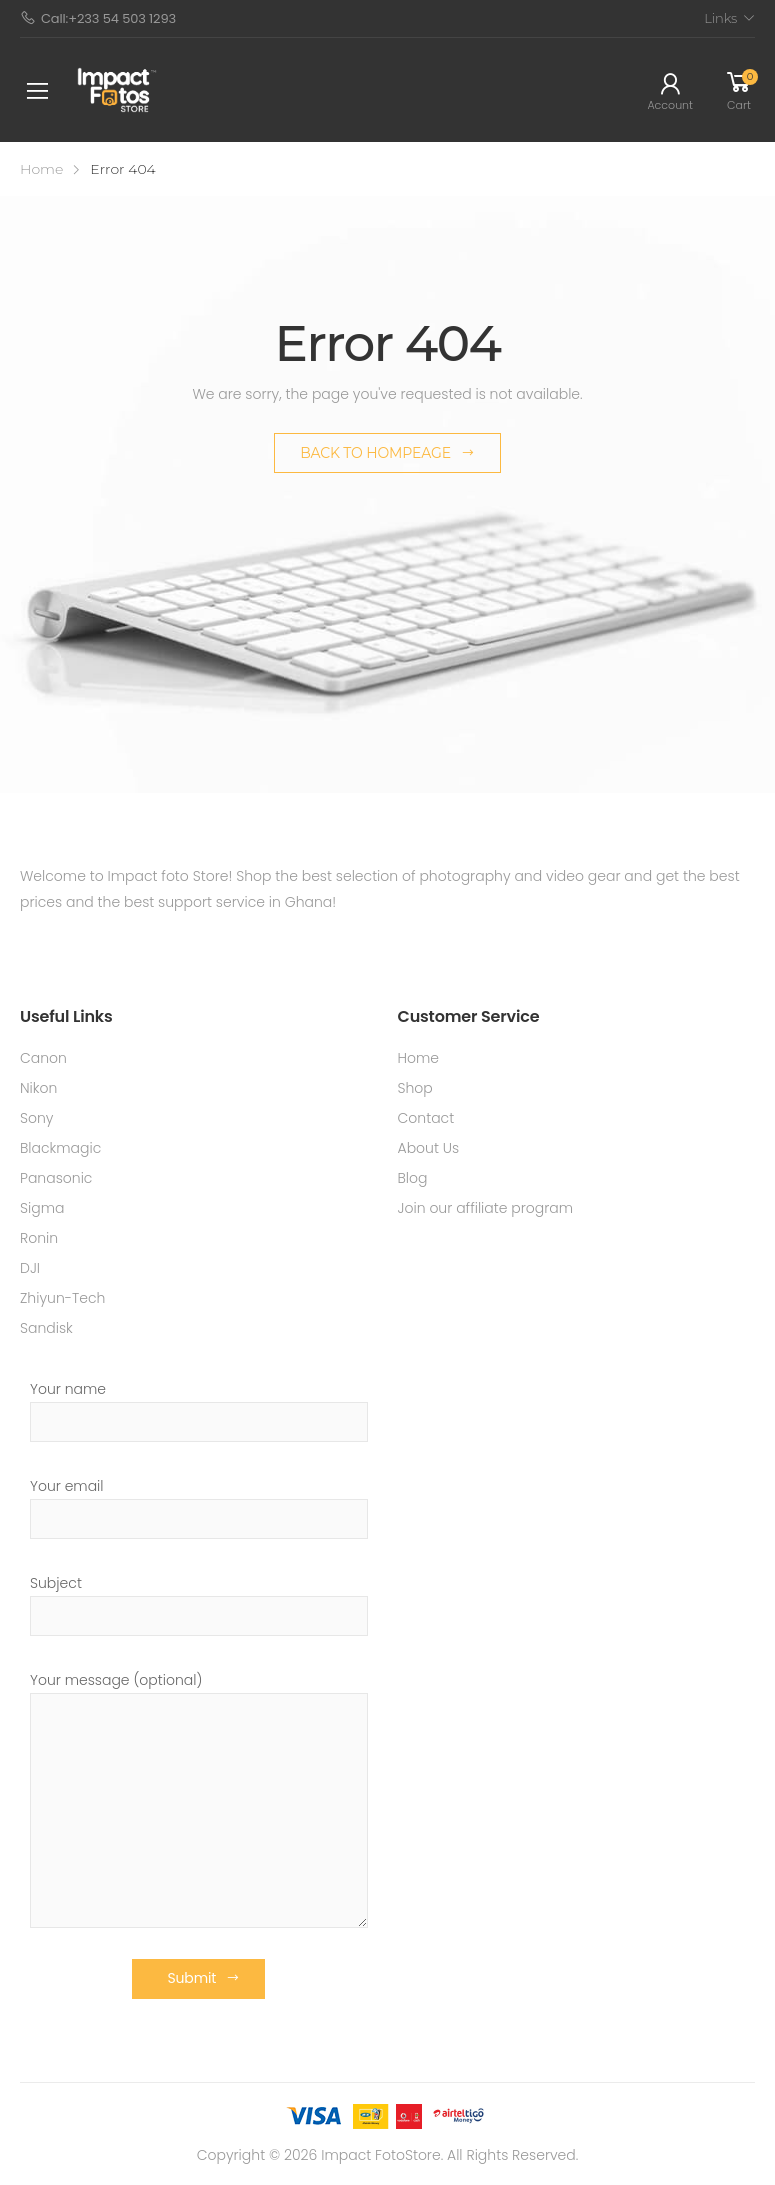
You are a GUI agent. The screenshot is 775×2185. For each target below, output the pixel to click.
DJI (30, 1268)
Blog (413, 1178)
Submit (191, 1978)
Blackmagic (60, 1148)
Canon (43, 1058)
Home (41, 169)
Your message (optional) (199, 1799)
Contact (426, 1118)
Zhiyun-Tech (62, 1298)
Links (720, 18)
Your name (199, 1410)
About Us (429, 1148)
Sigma (42, 1208)
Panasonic (56, 1178)
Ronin (39, 1238)
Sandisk (46, 1328)
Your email (199, 1507)
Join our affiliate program (486, 1208)
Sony (37, 1118)
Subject (199, 1604)
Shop (415, 1088)
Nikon (38, 1088)
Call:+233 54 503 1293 (98, 18)
